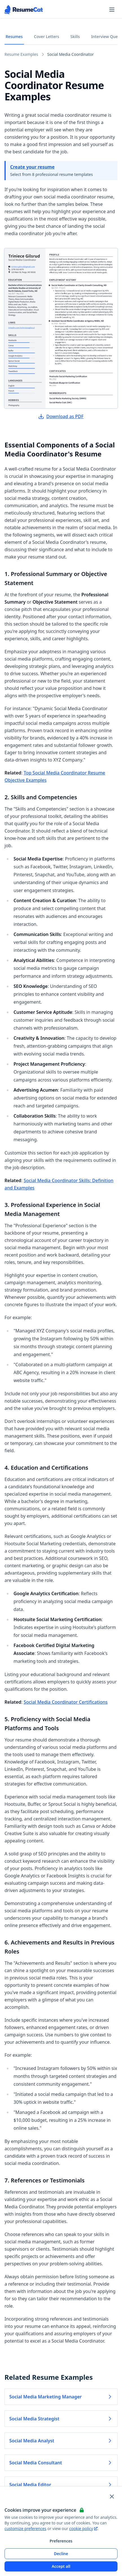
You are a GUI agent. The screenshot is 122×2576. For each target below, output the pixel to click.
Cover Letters (46, 36)
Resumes (14, 36)
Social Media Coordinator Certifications (66, 1702)
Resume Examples (21, 54)
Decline (61, 2553)
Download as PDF (60, 416)
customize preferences (25, 2528)
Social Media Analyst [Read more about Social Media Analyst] (61, 2441)
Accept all (61, 2566)
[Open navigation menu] (111, 9)
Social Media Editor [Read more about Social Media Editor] (61, 2485)
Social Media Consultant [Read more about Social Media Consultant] (61, 2463)
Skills (75, 36)
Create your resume (32, 167)
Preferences (61, 2541)
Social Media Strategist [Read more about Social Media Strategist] (61, 2419)
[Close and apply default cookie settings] (111, 2496)
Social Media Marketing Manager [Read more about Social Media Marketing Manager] (61, 2397)
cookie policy (83, 2528)
